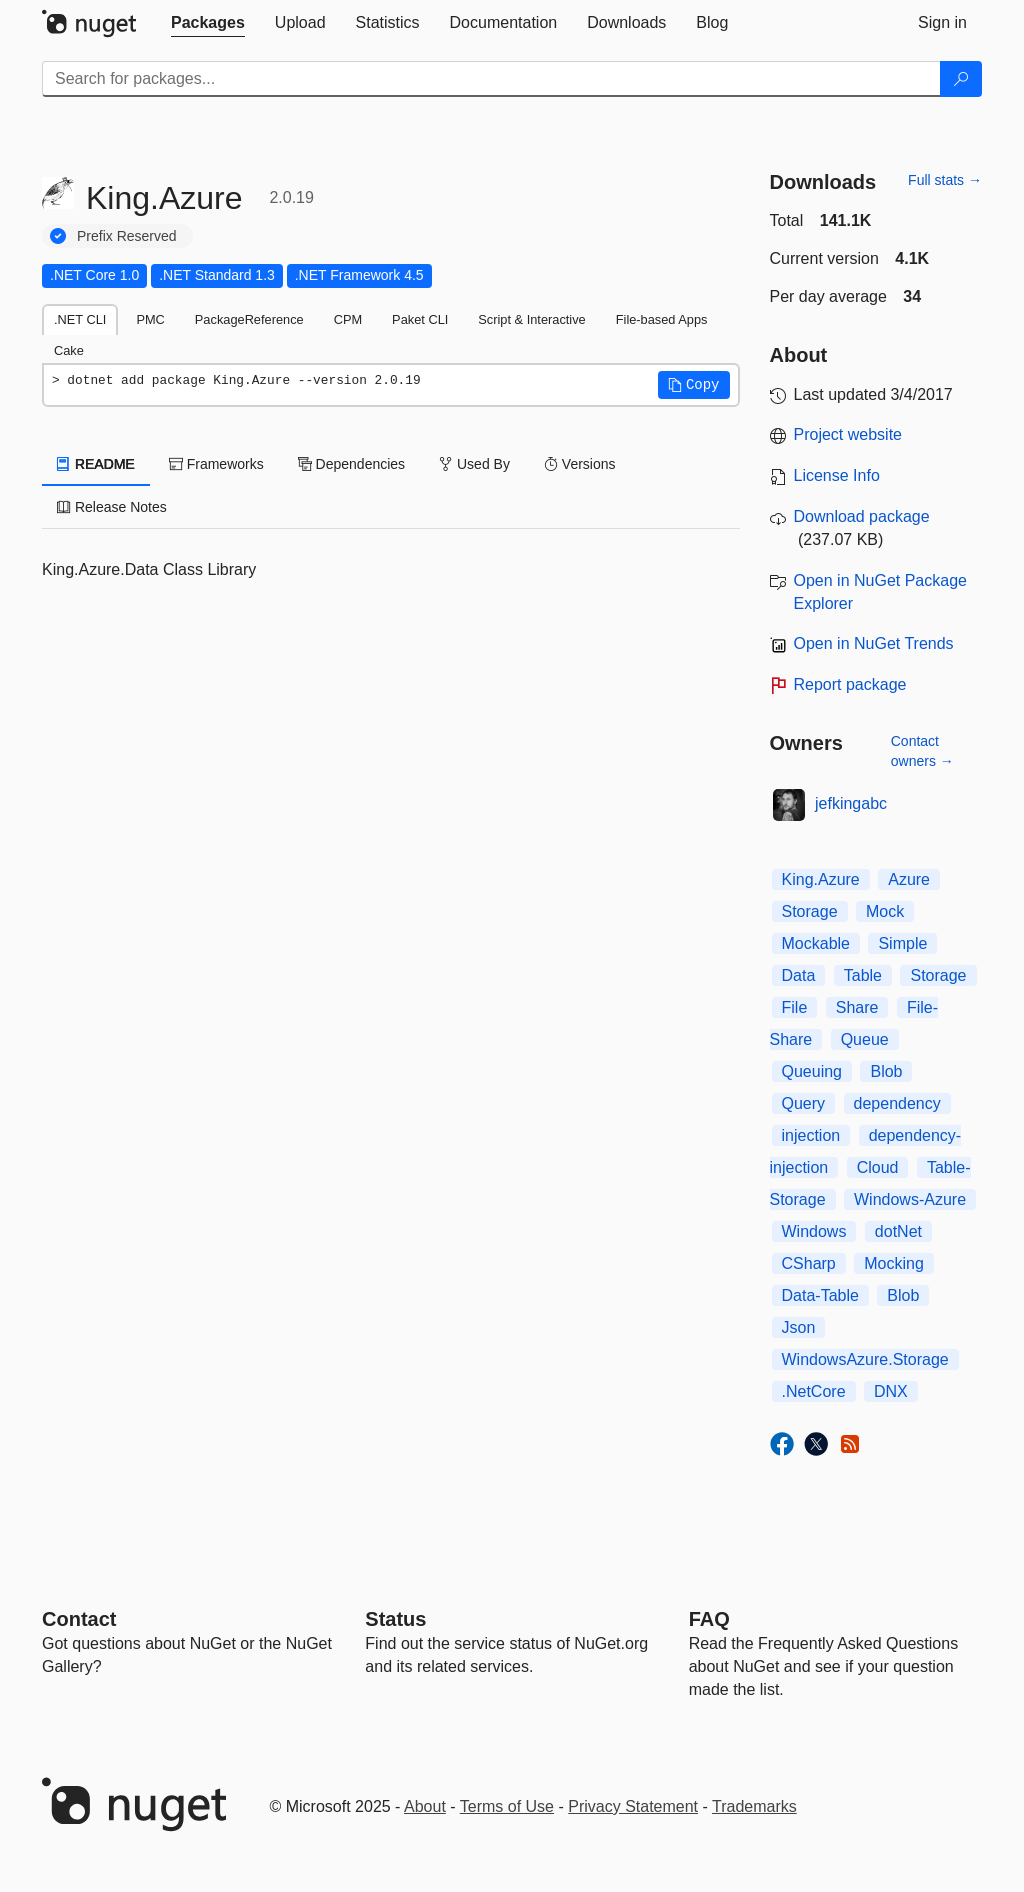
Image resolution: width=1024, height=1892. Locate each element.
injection (811, 1135)
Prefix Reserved (127, 236)
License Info (837, 475)
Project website (848, 434)
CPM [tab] (348, 319)
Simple (902, 943)
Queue (865, 1039)
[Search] (961, 79)
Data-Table (820, 1295)
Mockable (816, 943)
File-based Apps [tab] (662, 319)
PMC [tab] (150, 319)
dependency (897, 1103)
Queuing (812, 1071)
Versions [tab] (580, 464)
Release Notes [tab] (112, 507)
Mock (885, 911)
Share (857, 1007)
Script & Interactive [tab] (531, 319)
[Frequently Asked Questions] (709, 1619)
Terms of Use (507, 1806)
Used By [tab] (474, 464)
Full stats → (945, 180)
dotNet (898, 1231)
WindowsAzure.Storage (865, 1359)
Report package (850, 684)
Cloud (878, 1167)
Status (395, 1619)
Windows (814, 1231)
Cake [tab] (69, 350)
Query (804, 1103)
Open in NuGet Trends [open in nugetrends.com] (874, 643)
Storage (810, 911)
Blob (886, 1071)
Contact (79, 1619)
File (795, 1007)
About (425, 1806)
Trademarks (754, 1806)
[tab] (208, 23)
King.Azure (821, 879)
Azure (909, 879)
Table (863, 975)
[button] (694, 385)
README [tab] (96, 464)
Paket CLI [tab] (420, 319)
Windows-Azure (910, 1199)
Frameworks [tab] (216, 464)
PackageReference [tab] (249, 319)
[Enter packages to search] (491, 79)
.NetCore (814, 1391)
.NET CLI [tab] (80, 319)
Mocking (894, 1263)
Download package (862, 516)
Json (799, 1327)
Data (799, 975)
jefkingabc (851, 803)
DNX (891, 1391)
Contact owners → (922, 751)
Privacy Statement (633, 1806)
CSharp (809, 1263)
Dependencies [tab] (351, 464)
